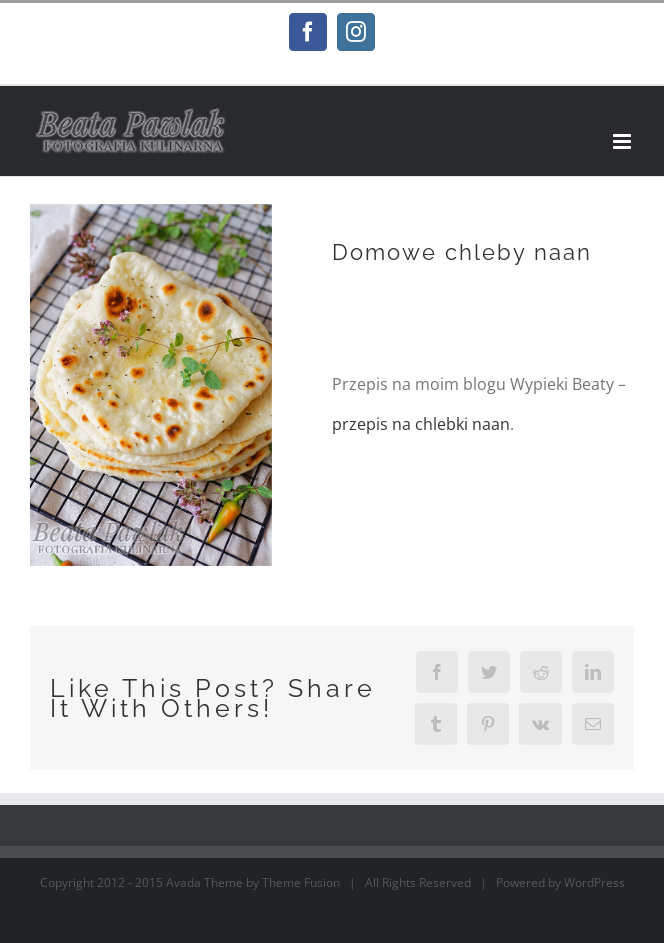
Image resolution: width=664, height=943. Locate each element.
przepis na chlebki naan (421, 424)
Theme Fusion (301, 882)
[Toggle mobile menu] (623, 141)
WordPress (594, 882)
